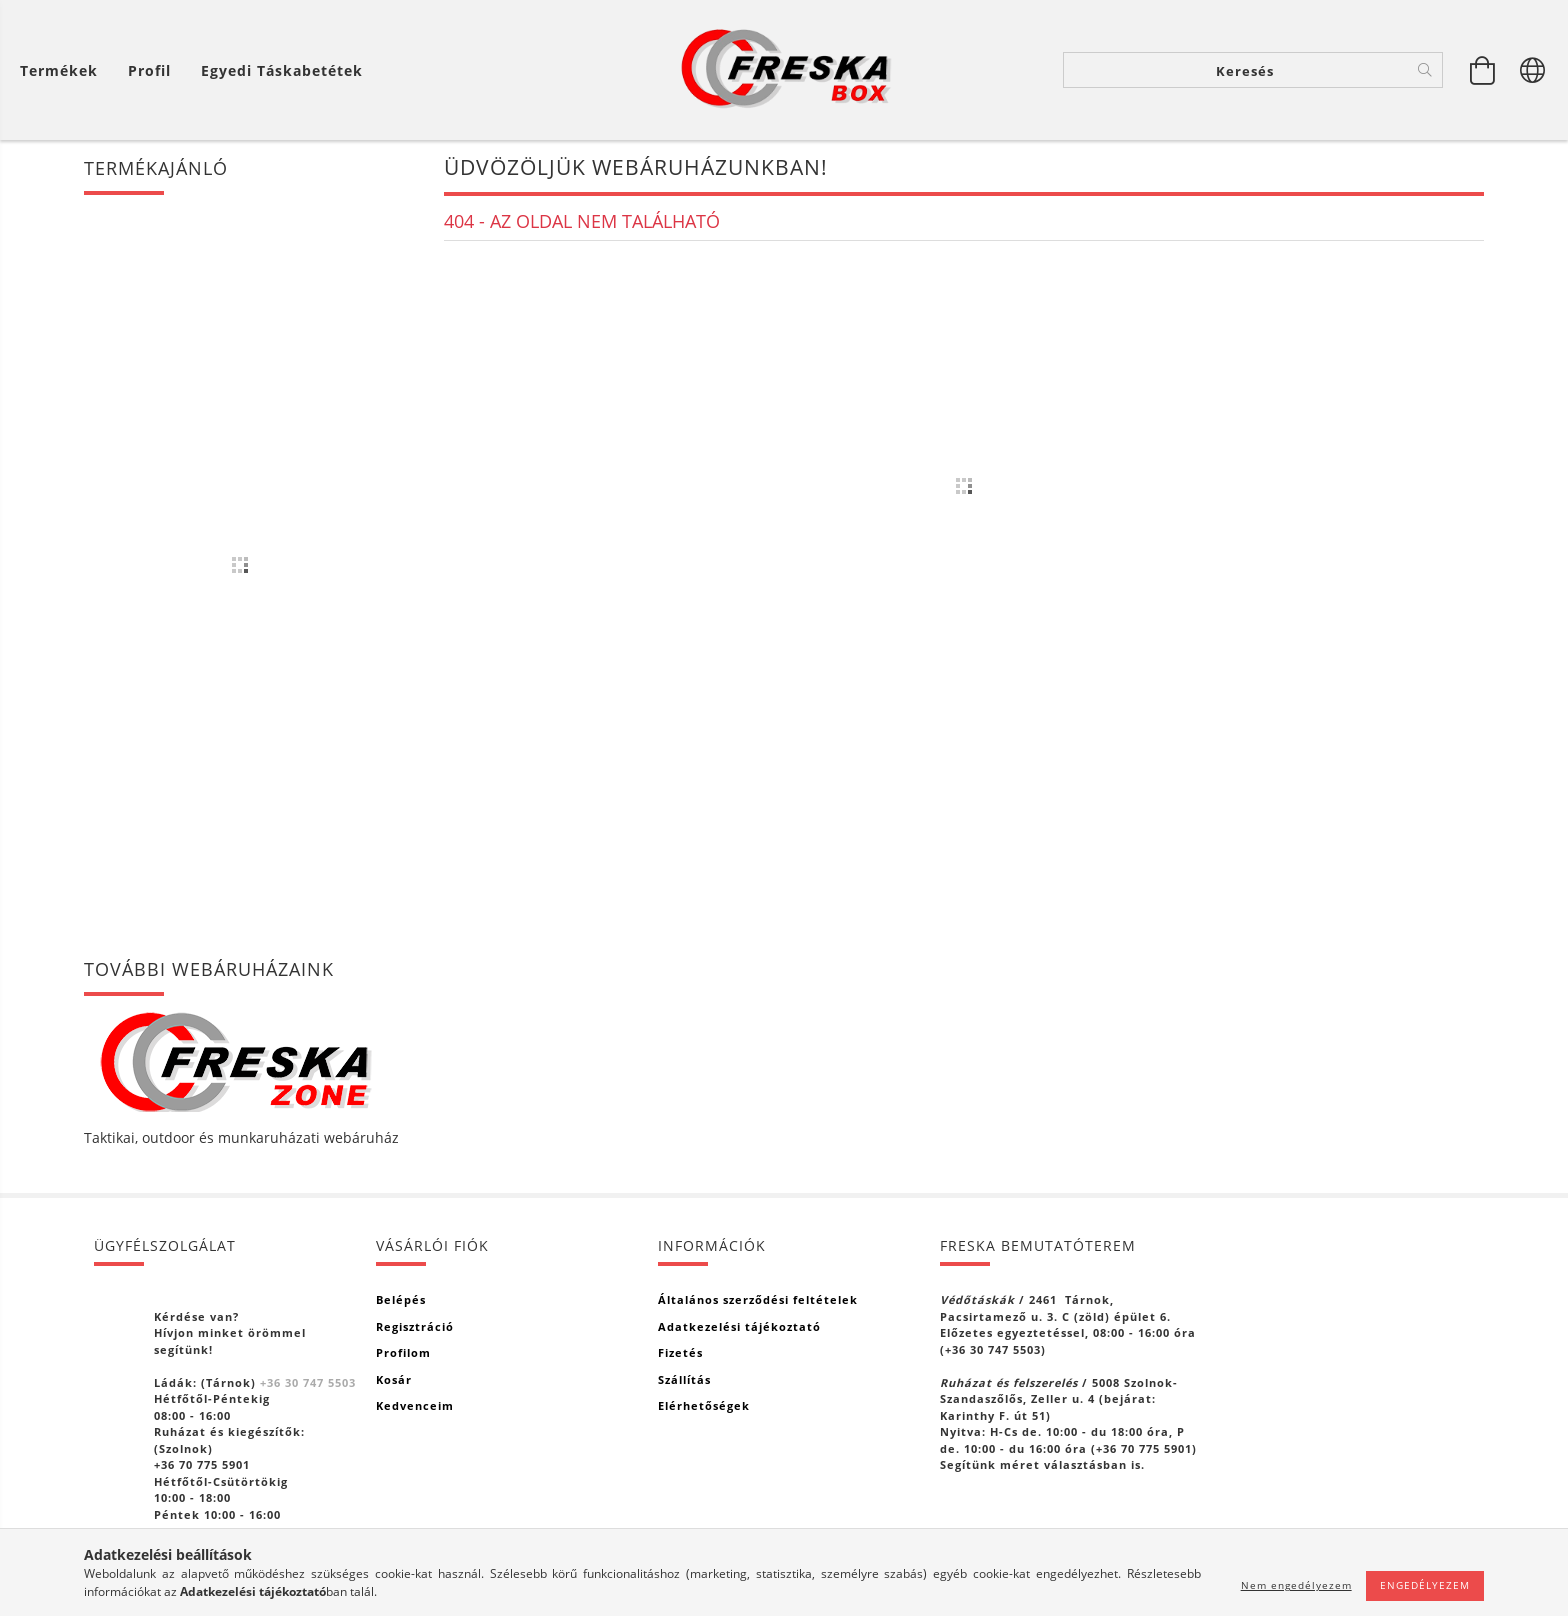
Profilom (403, 1352)
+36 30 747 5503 (308, 1382)
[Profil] (149, 70)
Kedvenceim (415, 1405)
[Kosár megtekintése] (1483, 70)
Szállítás (684, 1379)
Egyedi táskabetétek (282, 70)
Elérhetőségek (704, 1405)
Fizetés (680, 1352)
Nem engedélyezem (1296, 1585)
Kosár (394, 1379)
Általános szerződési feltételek (758, 1299)
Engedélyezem (1425, 1585)
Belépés (401, 1299)
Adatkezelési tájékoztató (739, 1326)
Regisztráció (415, 1326)
